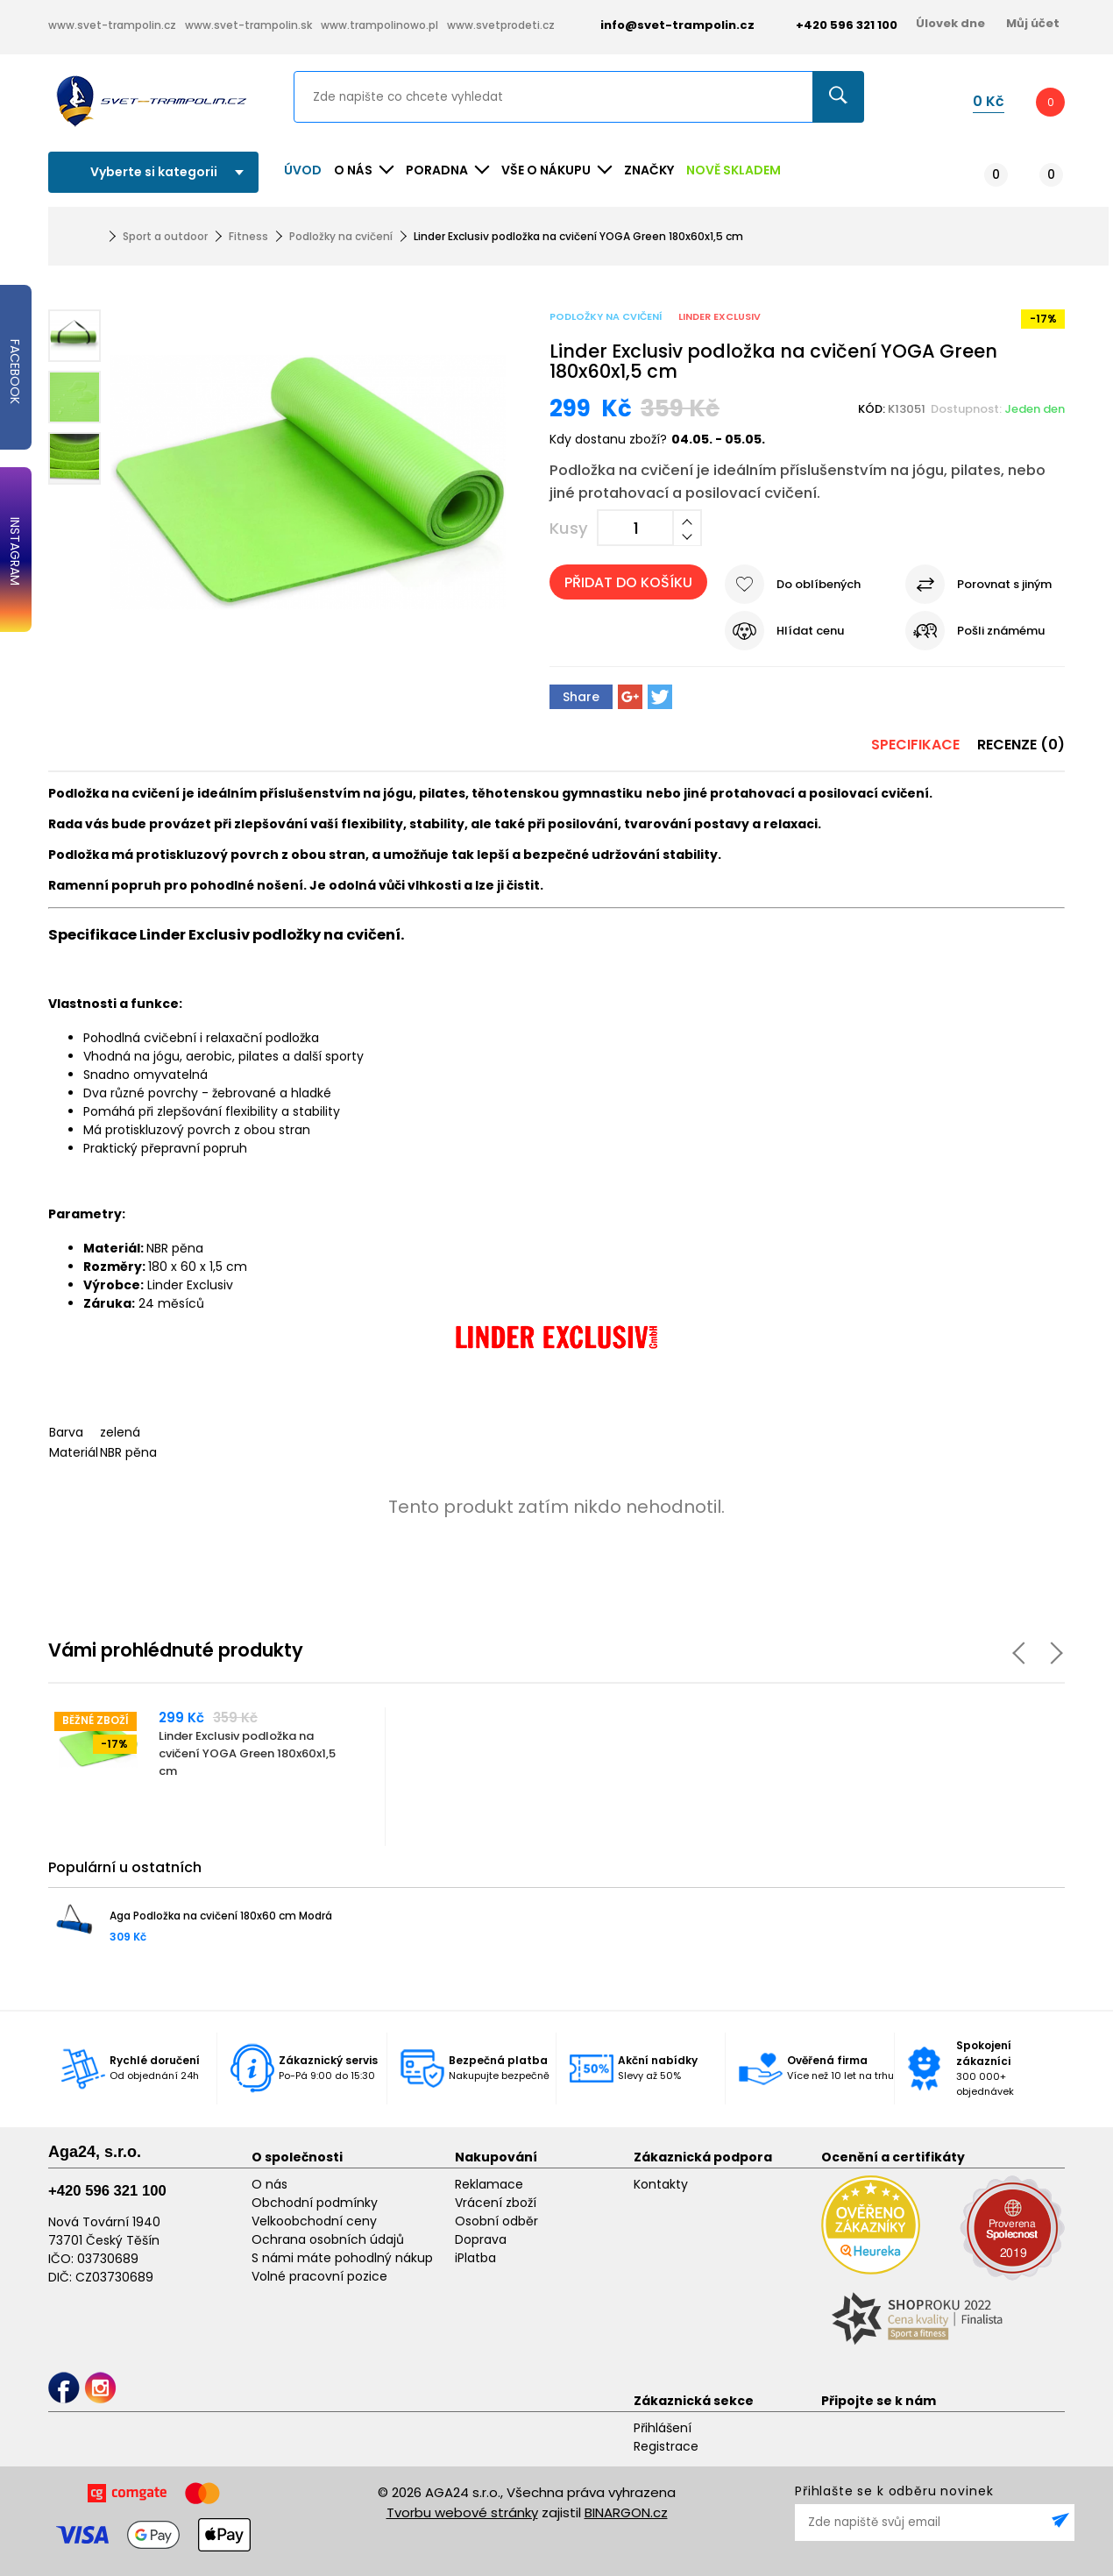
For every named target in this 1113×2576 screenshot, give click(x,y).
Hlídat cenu (810, 630)
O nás (269, 2184)
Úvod (303, 170)
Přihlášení (662, 2428)
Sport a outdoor (165, 236)
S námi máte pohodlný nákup (342, 2258)
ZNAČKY (649, 170)
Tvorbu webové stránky (462, 2512)
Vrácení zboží (495, 2202)
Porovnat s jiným (1004, 584)
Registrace (666, 2446)
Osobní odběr (496, 2221)
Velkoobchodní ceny (314, 2221)
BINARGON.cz (626, 2512)
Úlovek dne (950, 23)
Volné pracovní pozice (319, 2276)
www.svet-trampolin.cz (112, 25)
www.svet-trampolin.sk (248, 25)
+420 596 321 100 (107, 2190)
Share (581, 697)
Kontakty (661, 2184)
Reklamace (489, 2184)
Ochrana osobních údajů (328, 2239)
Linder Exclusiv (719, 316)
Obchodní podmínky (315, 2202)
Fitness (248, 236)
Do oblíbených (818, 584)
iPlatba (475, 2258)
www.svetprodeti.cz (501, 25)
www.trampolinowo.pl (379, 25)
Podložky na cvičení (341, 236)
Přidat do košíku (628, 582)
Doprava (481, 2239)
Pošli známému (1001, 630)
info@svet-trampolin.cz (664, 25)
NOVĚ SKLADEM (733, 170)
